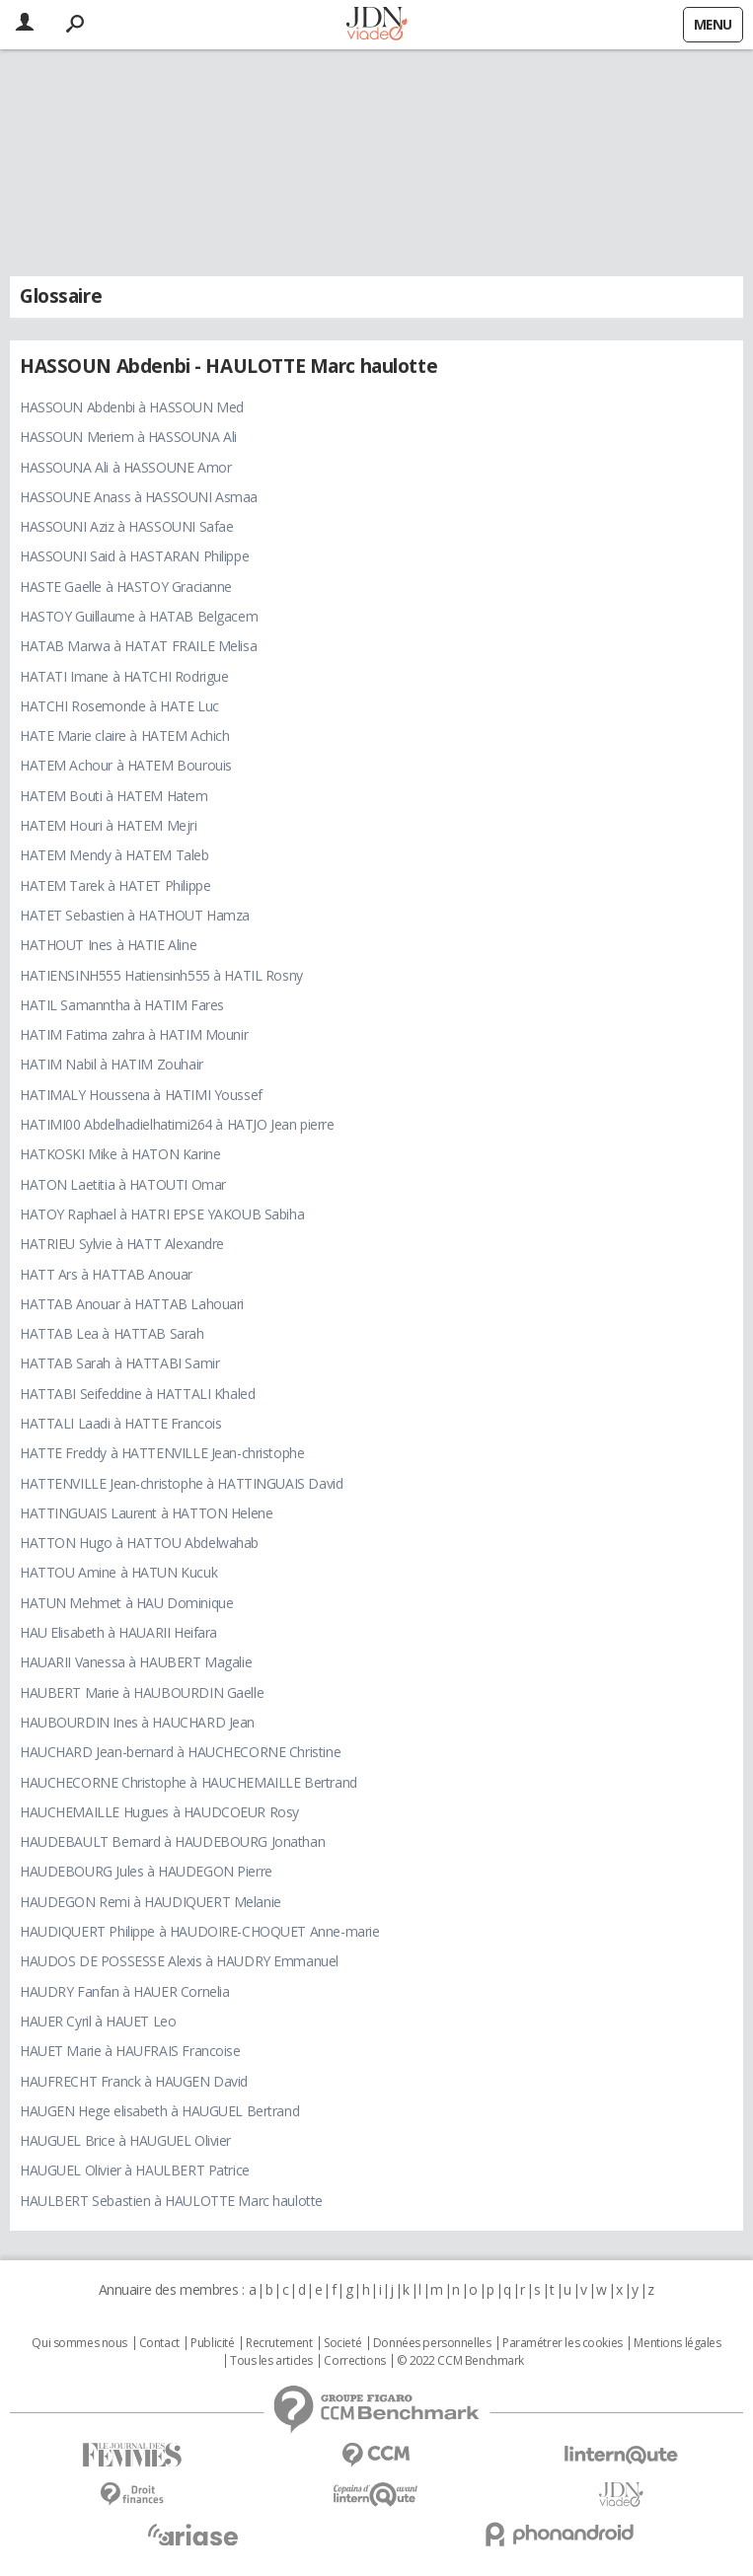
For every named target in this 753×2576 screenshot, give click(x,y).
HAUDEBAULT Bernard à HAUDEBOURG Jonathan (172, 1841)
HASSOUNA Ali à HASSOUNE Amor (125, 467)
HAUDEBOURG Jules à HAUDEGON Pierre (146, 1871)
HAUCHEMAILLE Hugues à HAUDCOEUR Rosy (159, 1812)
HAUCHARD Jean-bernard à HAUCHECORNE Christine (180, 1751)
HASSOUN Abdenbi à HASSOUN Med (132, 407)
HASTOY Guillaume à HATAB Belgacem (139, 616)
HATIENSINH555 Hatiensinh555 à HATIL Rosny (161, 975)
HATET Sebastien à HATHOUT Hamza (135, 915)
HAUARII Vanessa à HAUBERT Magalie (136, 1662)
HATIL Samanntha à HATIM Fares (122, 1004)
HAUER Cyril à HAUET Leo (98, 2021)
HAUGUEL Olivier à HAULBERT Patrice (135, 2170)
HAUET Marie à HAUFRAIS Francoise (130, 2050)
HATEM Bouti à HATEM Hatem (114, 795)
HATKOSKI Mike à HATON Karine (120, 1153)
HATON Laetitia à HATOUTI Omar (123, 1184)
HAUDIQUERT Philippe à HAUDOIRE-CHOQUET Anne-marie (199, 1931)
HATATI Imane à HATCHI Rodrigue (124, 676)
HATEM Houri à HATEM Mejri (108, 825)
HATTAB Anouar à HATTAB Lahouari (132, 1303)
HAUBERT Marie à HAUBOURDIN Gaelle (142, 1692)
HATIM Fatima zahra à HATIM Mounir (134, 1034)
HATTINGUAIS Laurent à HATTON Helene (146, 1513)
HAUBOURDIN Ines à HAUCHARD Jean (137, 1722)
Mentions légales (677, 2343)
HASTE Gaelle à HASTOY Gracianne (126, 586)
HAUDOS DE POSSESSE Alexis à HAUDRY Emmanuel (179, 1960)
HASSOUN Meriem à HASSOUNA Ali (128, 436)
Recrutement (279, 2343)
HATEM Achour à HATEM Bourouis (126, 765)
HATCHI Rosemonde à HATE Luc (119, 706)
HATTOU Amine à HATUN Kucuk (118, 1572)
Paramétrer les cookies (562, 2343)
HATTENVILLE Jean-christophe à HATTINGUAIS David (181, 1483)
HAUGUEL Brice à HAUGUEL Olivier (125, 2140)
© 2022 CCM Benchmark (460, 2361)
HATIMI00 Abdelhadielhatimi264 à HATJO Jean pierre (177, 1124)
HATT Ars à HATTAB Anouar (106, 1274)
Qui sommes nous (79, 2343)
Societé (342, 2343)
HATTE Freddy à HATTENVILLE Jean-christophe (162, 1452)
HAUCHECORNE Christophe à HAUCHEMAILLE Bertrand (188, 1782)
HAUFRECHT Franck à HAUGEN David (134, 2081)
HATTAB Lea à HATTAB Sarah (112, 1333)
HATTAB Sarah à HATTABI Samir (119, 1363)
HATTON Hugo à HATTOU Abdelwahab (139, 1542)
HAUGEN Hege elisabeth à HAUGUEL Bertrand (159, 2110)
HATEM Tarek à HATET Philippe (115, 885)
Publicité (212, 2343)
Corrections (354, 2361)
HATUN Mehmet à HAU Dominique (126, 1602)
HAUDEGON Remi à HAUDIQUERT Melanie (150, 1901)
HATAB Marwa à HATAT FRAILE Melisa (138, 645)
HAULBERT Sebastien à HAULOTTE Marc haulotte (171, 2200)
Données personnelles (432, 2343)
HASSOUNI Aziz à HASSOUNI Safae (126, 526)
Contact (159, 2343)
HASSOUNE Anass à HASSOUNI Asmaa (139, 496)
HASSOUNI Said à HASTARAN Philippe (134, 556)
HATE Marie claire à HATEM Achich (125, 735)
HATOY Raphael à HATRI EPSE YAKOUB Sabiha (162, 1214)
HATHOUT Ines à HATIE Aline (108, 944)
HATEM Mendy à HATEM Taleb (114, 855)
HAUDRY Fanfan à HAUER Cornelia (124, 1991)
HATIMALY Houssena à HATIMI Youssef (141, 1094)
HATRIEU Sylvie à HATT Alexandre (122, 1243)
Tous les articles (271, 2361)
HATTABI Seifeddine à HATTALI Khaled (137, 1393)
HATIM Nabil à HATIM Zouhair (111, 1064)
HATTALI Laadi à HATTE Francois (120, 1423)
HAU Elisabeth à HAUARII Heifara (118, 1632)
